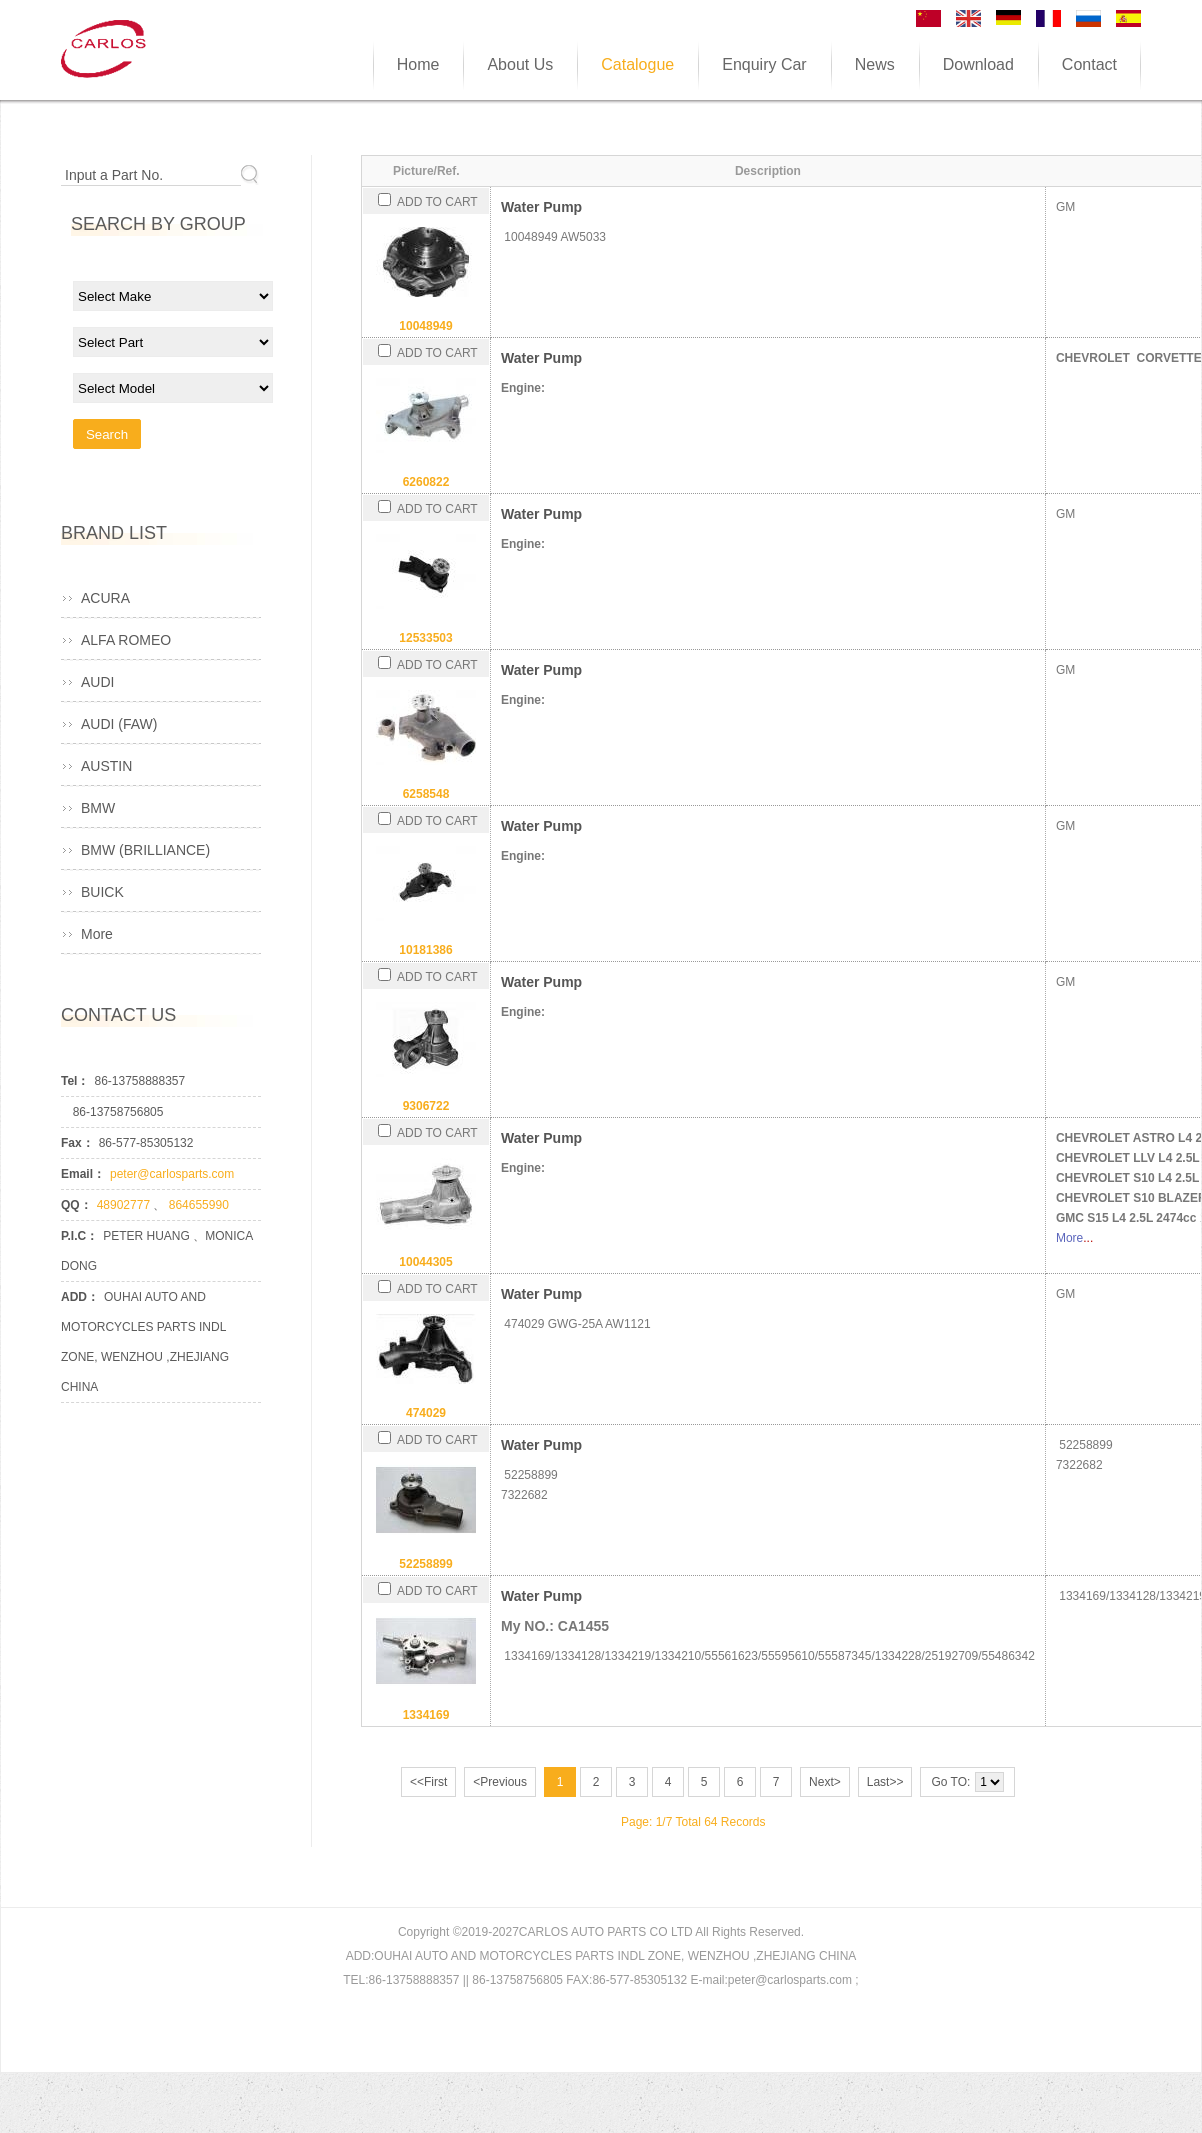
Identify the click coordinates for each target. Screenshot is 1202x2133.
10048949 (425, 326)
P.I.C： (79, 1236)
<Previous (500, 1782)
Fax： (77, 1143)
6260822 (426, 482)
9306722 (426, 1106)
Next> (825, 1782)
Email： (83, 1174)
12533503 (425, 638)
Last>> (885, 1782)
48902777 (125, 1205)
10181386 (425, 950)
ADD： (80, 1297)
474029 (426, 1413)
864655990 (199, 1205)
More (1069, 1238)
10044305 (425, 1262)
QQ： (76, 1205)
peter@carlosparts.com (172, 1174)
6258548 (426, 794)
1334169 (426, 1715)
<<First (428, 1782)
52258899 (425, 1564)
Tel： (75, 1081)
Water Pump (541, 207)
